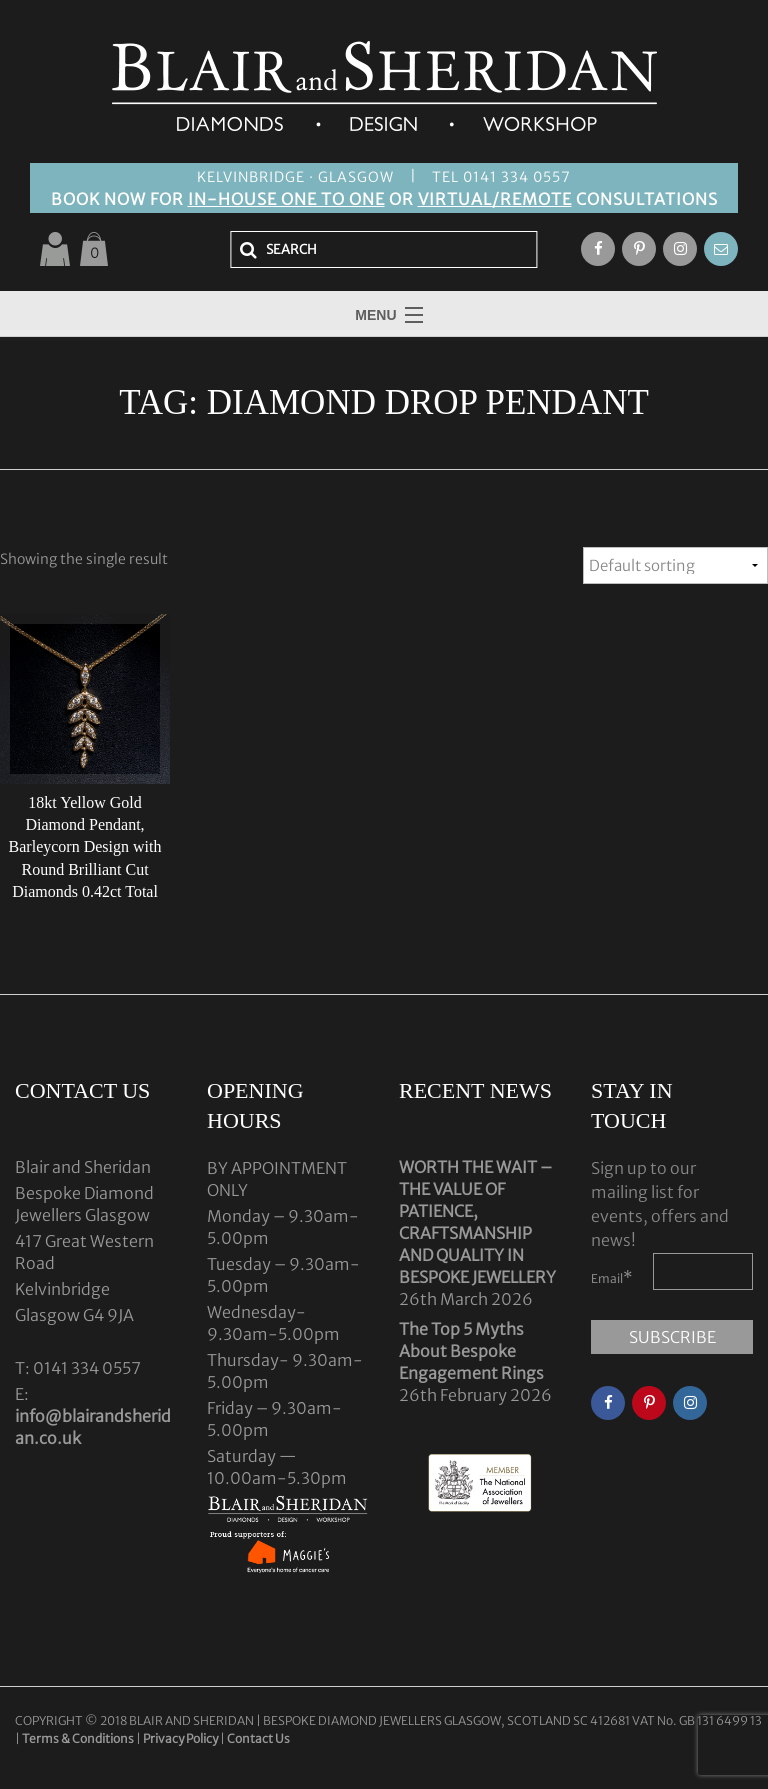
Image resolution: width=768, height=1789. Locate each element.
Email (612, 1277)
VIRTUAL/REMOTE (495, 199)
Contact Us (258, 1738)
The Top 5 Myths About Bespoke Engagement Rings (471, 1351)
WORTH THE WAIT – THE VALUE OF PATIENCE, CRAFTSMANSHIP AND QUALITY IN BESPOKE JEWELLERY (477, 1222)
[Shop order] (675, 565)
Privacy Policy (180, 1738)
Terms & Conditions (79, 1738)
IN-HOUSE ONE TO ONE (286, 199)
